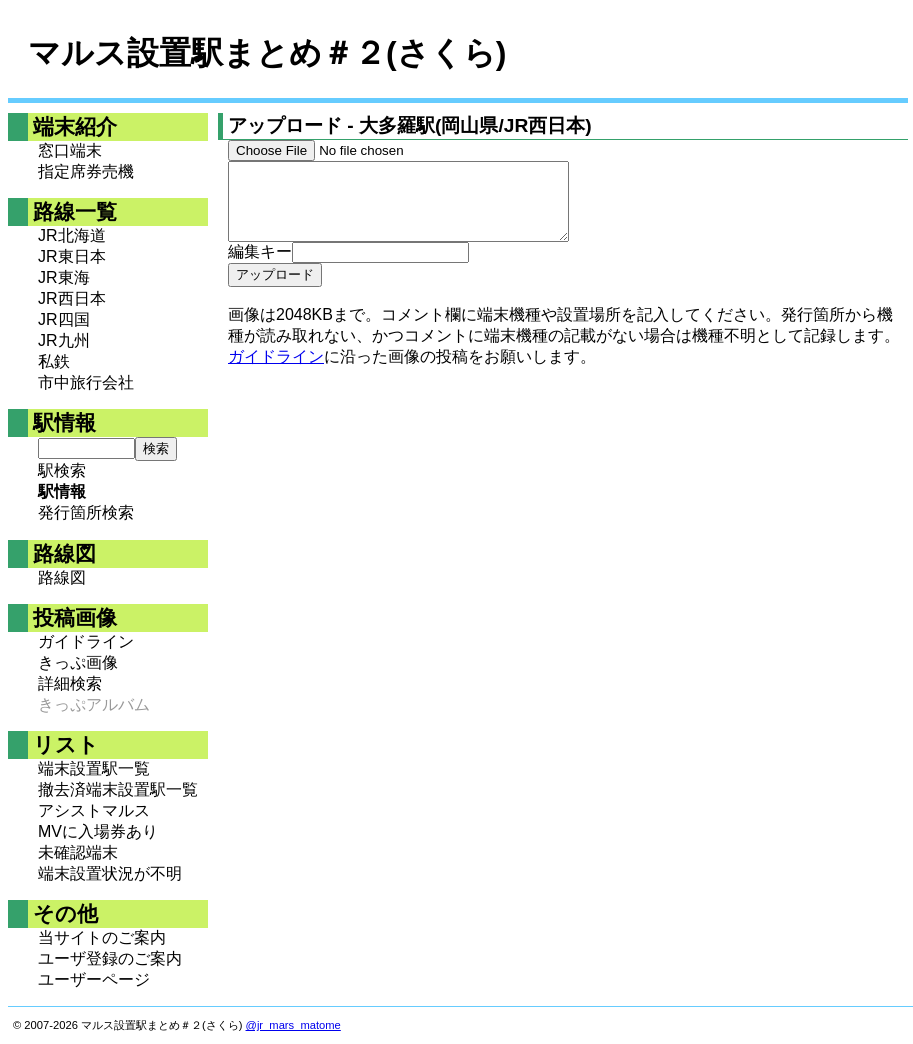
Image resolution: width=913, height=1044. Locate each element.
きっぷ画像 (78, 662)
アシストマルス (94, 810)
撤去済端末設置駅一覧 (118, 789)
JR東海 (64, 277)
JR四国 (64, 319)
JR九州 (64, 340)
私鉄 (54, 361)
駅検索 (62, 470)
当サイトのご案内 (102, 937)
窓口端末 (70, 150)
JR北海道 (72, 235)
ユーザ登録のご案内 (110, 958)
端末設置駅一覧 (94, 768)
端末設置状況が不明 (110, 873)
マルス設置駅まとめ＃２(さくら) (267, 53)
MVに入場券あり (98, 831)
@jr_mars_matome (293, 1025)
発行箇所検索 (86, 512)
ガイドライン (86, 641)
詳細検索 (70, 683)
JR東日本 (72, 256)
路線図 (62, 577)
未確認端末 (78, 852)
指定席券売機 (86, 171)
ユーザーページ (94, 979)
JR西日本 (72, 298)
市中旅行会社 (86, 382)
